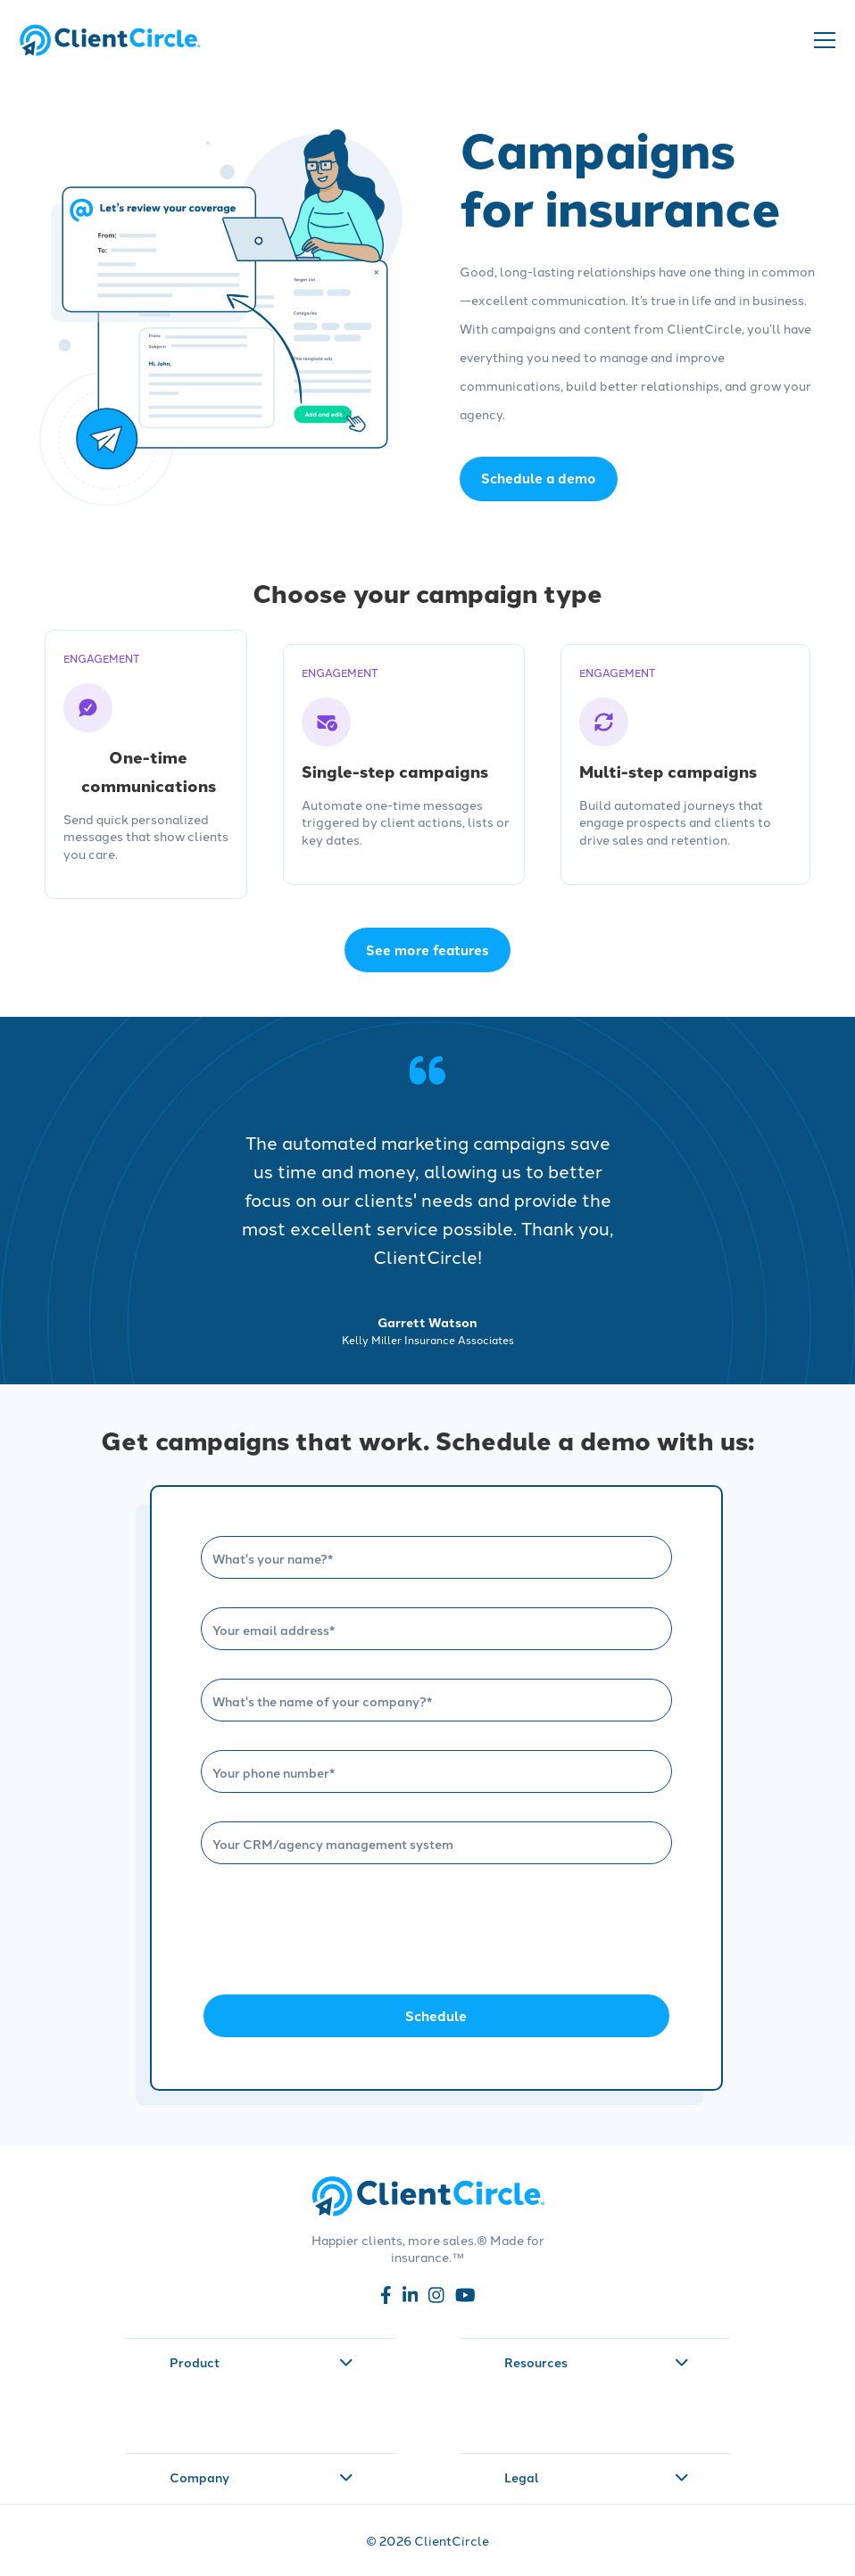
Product (261, 2362)
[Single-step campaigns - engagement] (404, 765)
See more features (427, 950)
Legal (596, 2477)
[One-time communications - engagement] (146, 765)
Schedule (436, 2016)
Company (261, 2477)
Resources (596, 2362)
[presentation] (336, 1927)
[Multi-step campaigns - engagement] (685, 765)
